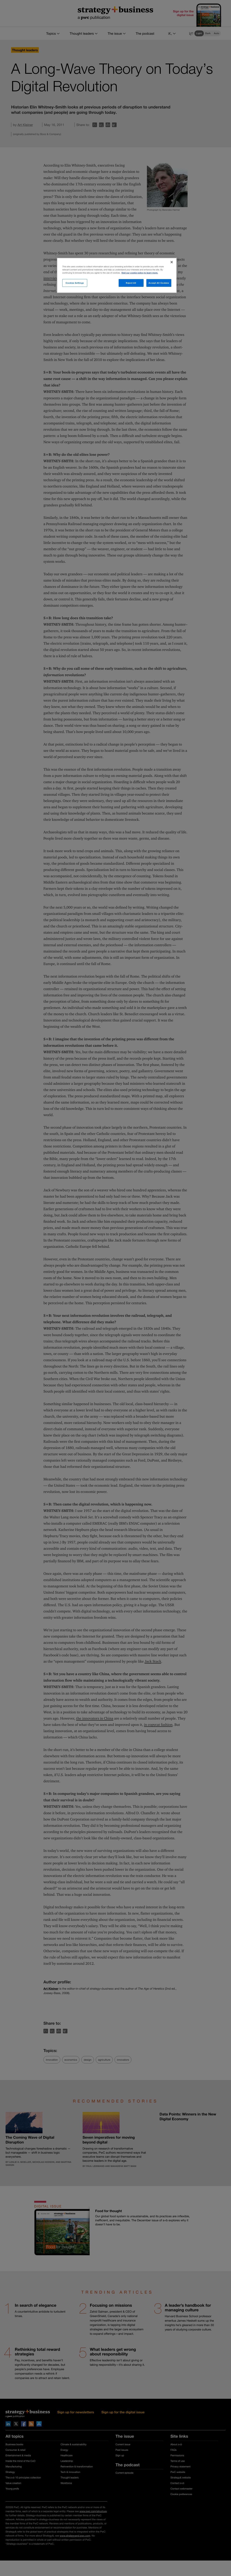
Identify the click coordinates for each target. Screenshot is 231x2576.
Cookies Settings (75, 282)
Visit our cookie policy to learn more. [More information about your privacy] (139, 273)
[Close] (172, 262)
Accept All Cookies (159, 282)
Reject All (131, 282)
